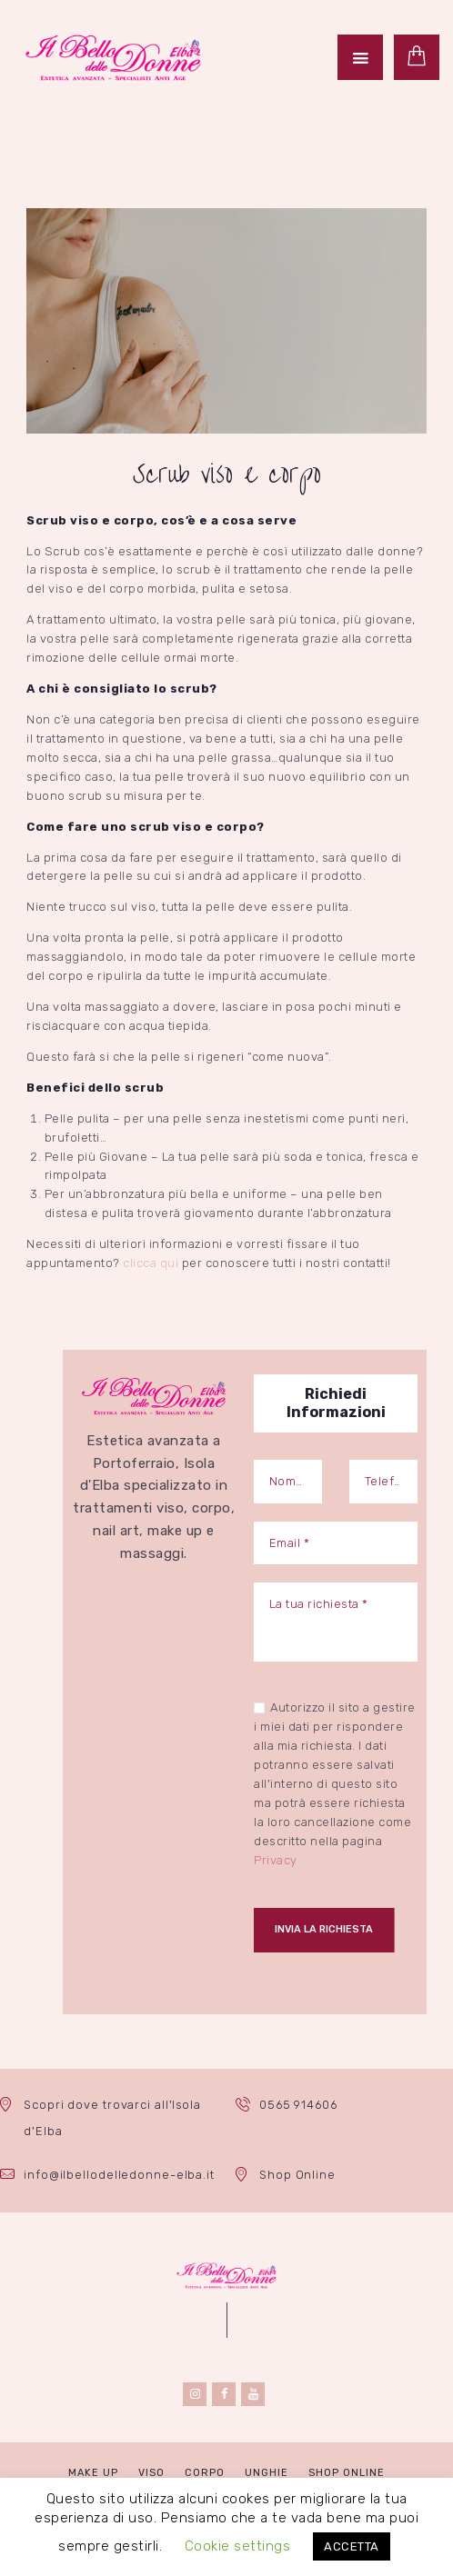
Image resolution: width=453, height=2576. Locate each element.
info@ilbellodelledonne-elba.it (119, 2175)
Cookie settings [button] (238, 2546)
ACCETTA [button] (351, 2546)
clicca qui (150, 1263)
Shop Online (298, 2175)
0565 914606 (299, 2105)
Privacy (275, 1860)
